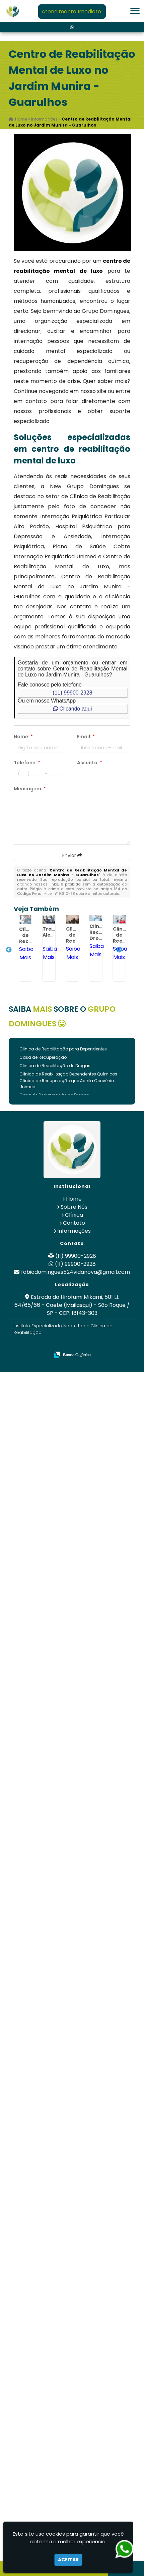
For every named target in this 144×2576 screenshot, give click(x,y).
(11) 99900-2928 (72, 693)
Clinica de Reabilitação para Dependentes (63, 1049)
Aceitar (68, 2559)
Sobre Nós (74, 1207)
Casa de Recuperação (43, 1057)
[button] (135, 11)
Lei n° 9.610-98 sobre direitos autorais (83, 893)
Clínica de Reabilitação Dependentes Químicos (68, 1074)
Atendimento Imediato (71, 11)
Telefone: (27, 762)
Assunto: (89, 762)
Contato (74, 1223)
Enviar (72, 855)
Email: (86, 736)
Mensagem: (30, 788)
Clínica (74, 1215)
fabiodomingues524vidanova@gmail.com (75, 1272)
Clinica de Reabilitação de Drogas (54, 1065)
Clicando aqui (72, 709)
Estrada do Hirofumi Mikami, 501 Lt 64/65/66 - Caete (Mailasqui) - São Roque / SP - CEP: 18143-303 (72, 1305)
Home (74, 1199)
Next (119, 950)
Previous (8, 950)
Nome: (23, 736)
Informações (74, 1231)
